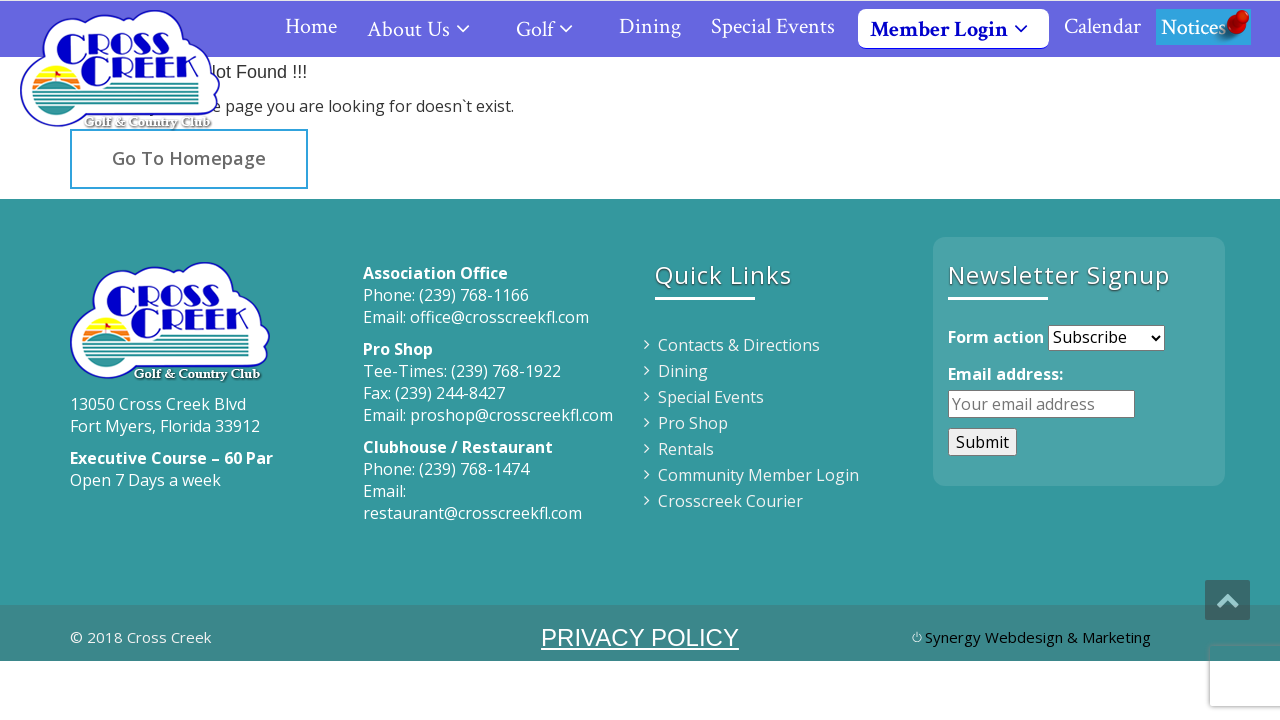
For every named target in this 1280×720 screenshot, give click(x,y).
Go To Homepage (189, 158)
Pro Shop (693, 423)
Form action (996, 337)
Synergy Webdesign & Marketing (1038, 637)
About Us (426, 29)
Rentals (686, 449)
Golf (552, 29)
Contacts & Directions (739, 345)
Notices (1203, 26)
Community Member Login (758, 475)
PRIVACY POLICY (640, 637)
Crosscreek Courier (730, 501)
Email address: (1005, 374)
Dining (650, 26)
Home (311, 26)
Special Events (773, 26)
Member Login (957, 29)
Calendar (1102, 26)
